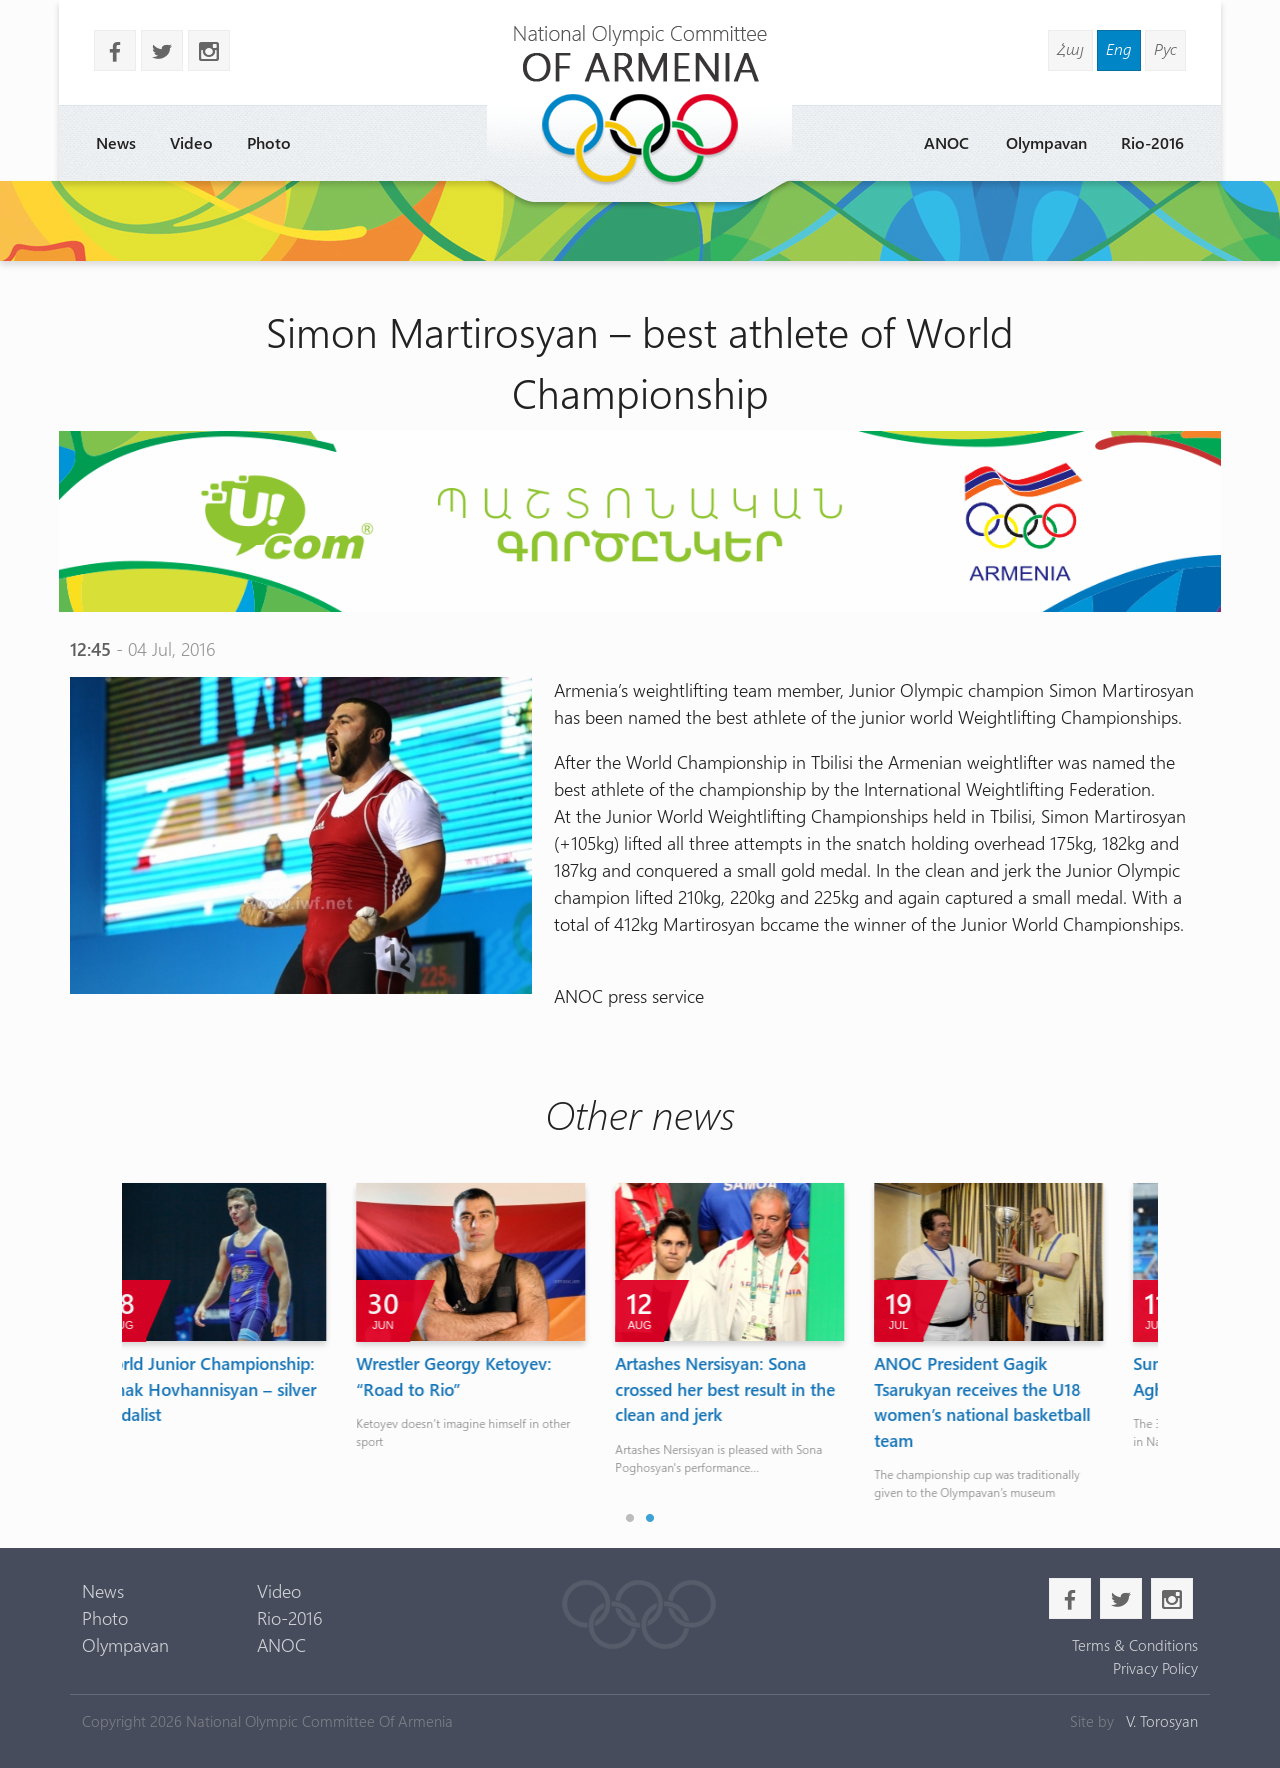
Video (191, 142)
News (116, 142)
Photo (269, 142)
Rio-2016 (1152, 142)
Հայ (1070, 48)
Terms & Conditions (1135, 1645)
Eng (1119, 48)
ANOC (946, 142)
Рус (1165, 48)
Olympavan (1046, 142)
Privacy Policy (1155, 1668)
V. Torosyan (1162, 1721)
